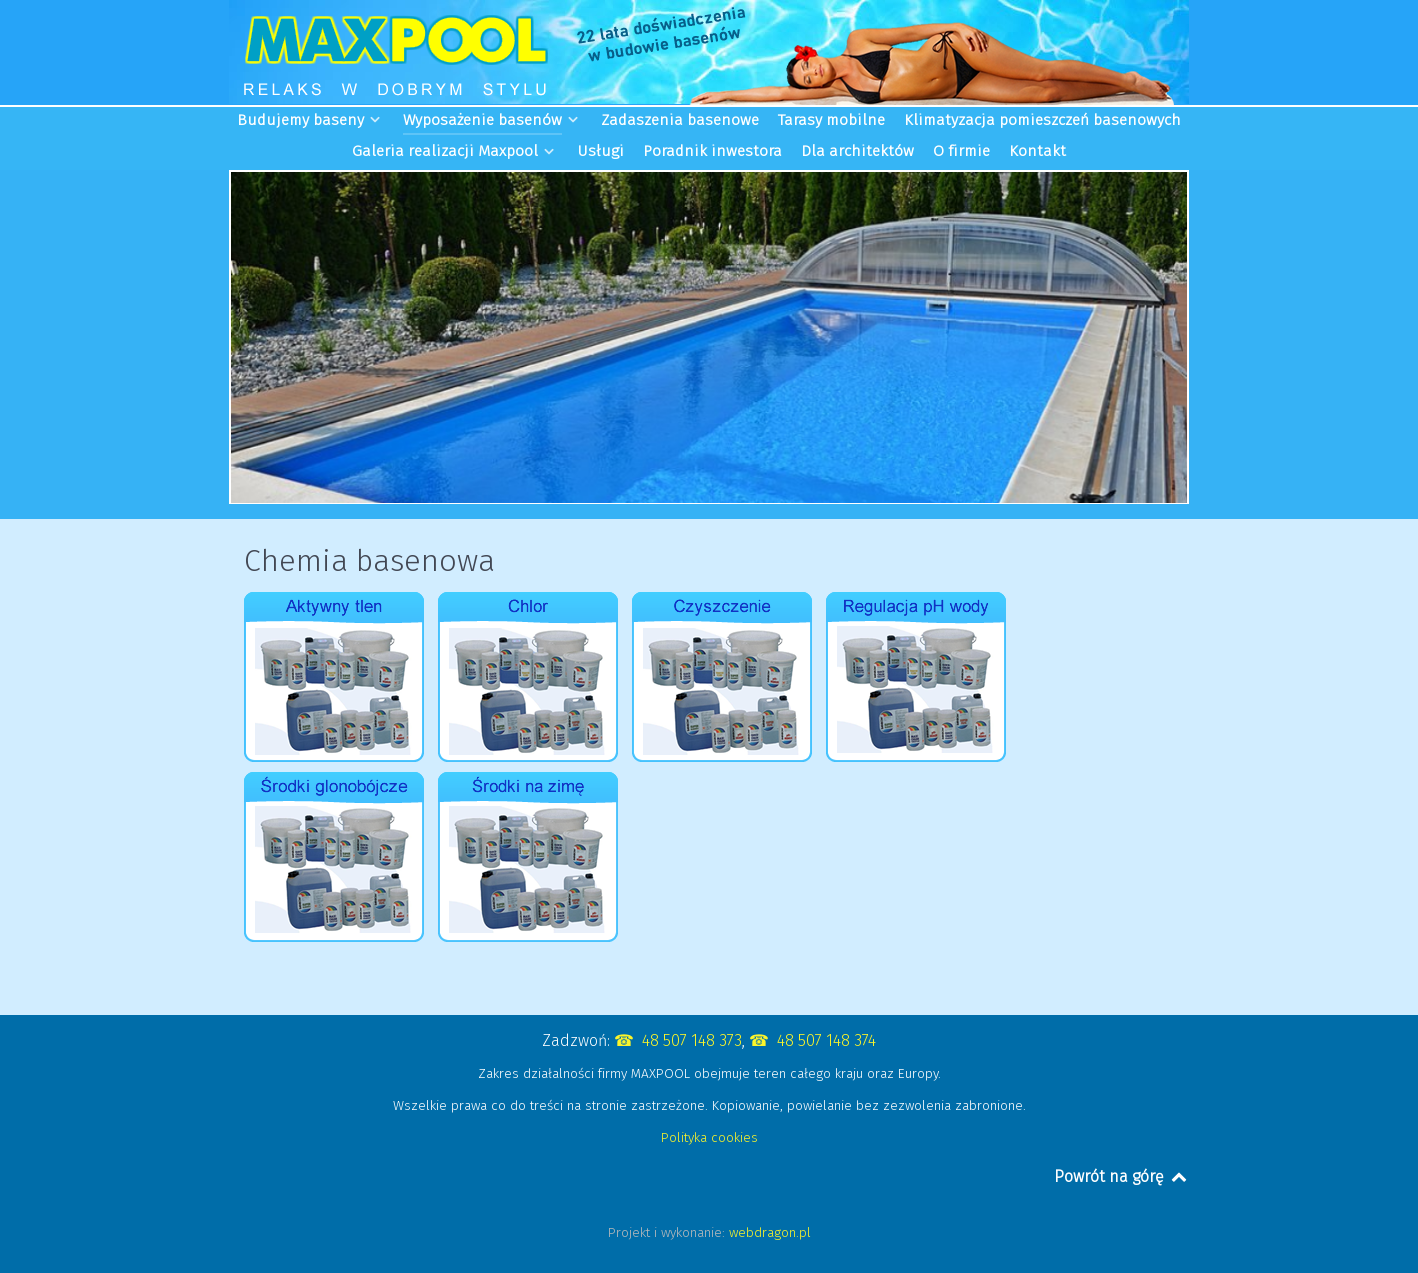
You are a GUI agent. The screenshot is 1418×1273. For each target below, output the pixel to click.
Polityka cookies (709, 1137)
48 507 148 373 (692, 1040)
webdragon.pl (770, 1232)
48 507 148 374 (826, 1040)
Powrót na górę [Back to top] (1121, 1176)
